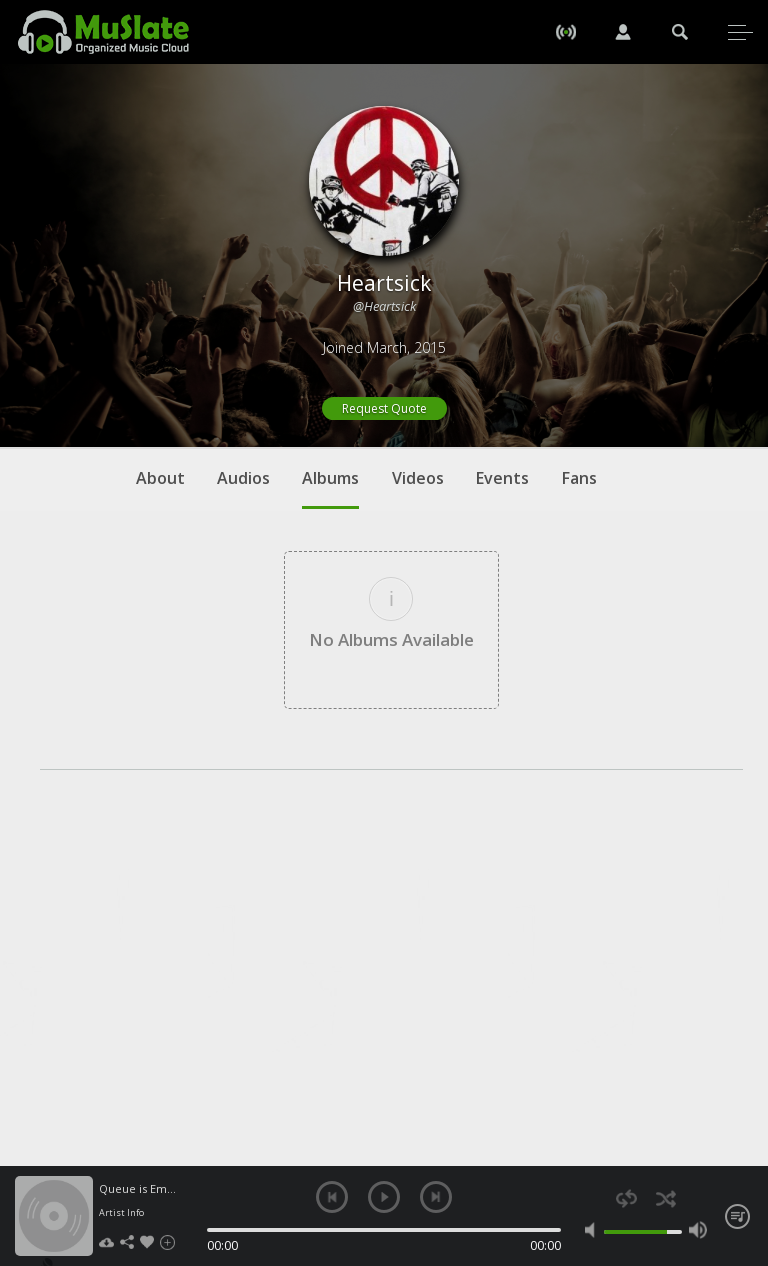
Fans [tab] (579, 478)
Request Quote (384, 408)
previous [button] (332, 1197)
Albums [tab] (330, 488)
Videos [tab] (418, 478)
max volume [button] (698, 1230)
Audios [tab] (243, 478)
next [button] (436, 1197)
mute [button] (594, 1230)
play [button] (384, 1197)
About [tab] (160, 478)
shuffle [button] (665, 1198)
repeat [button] (626, 1198)
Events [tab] (502, 478)
